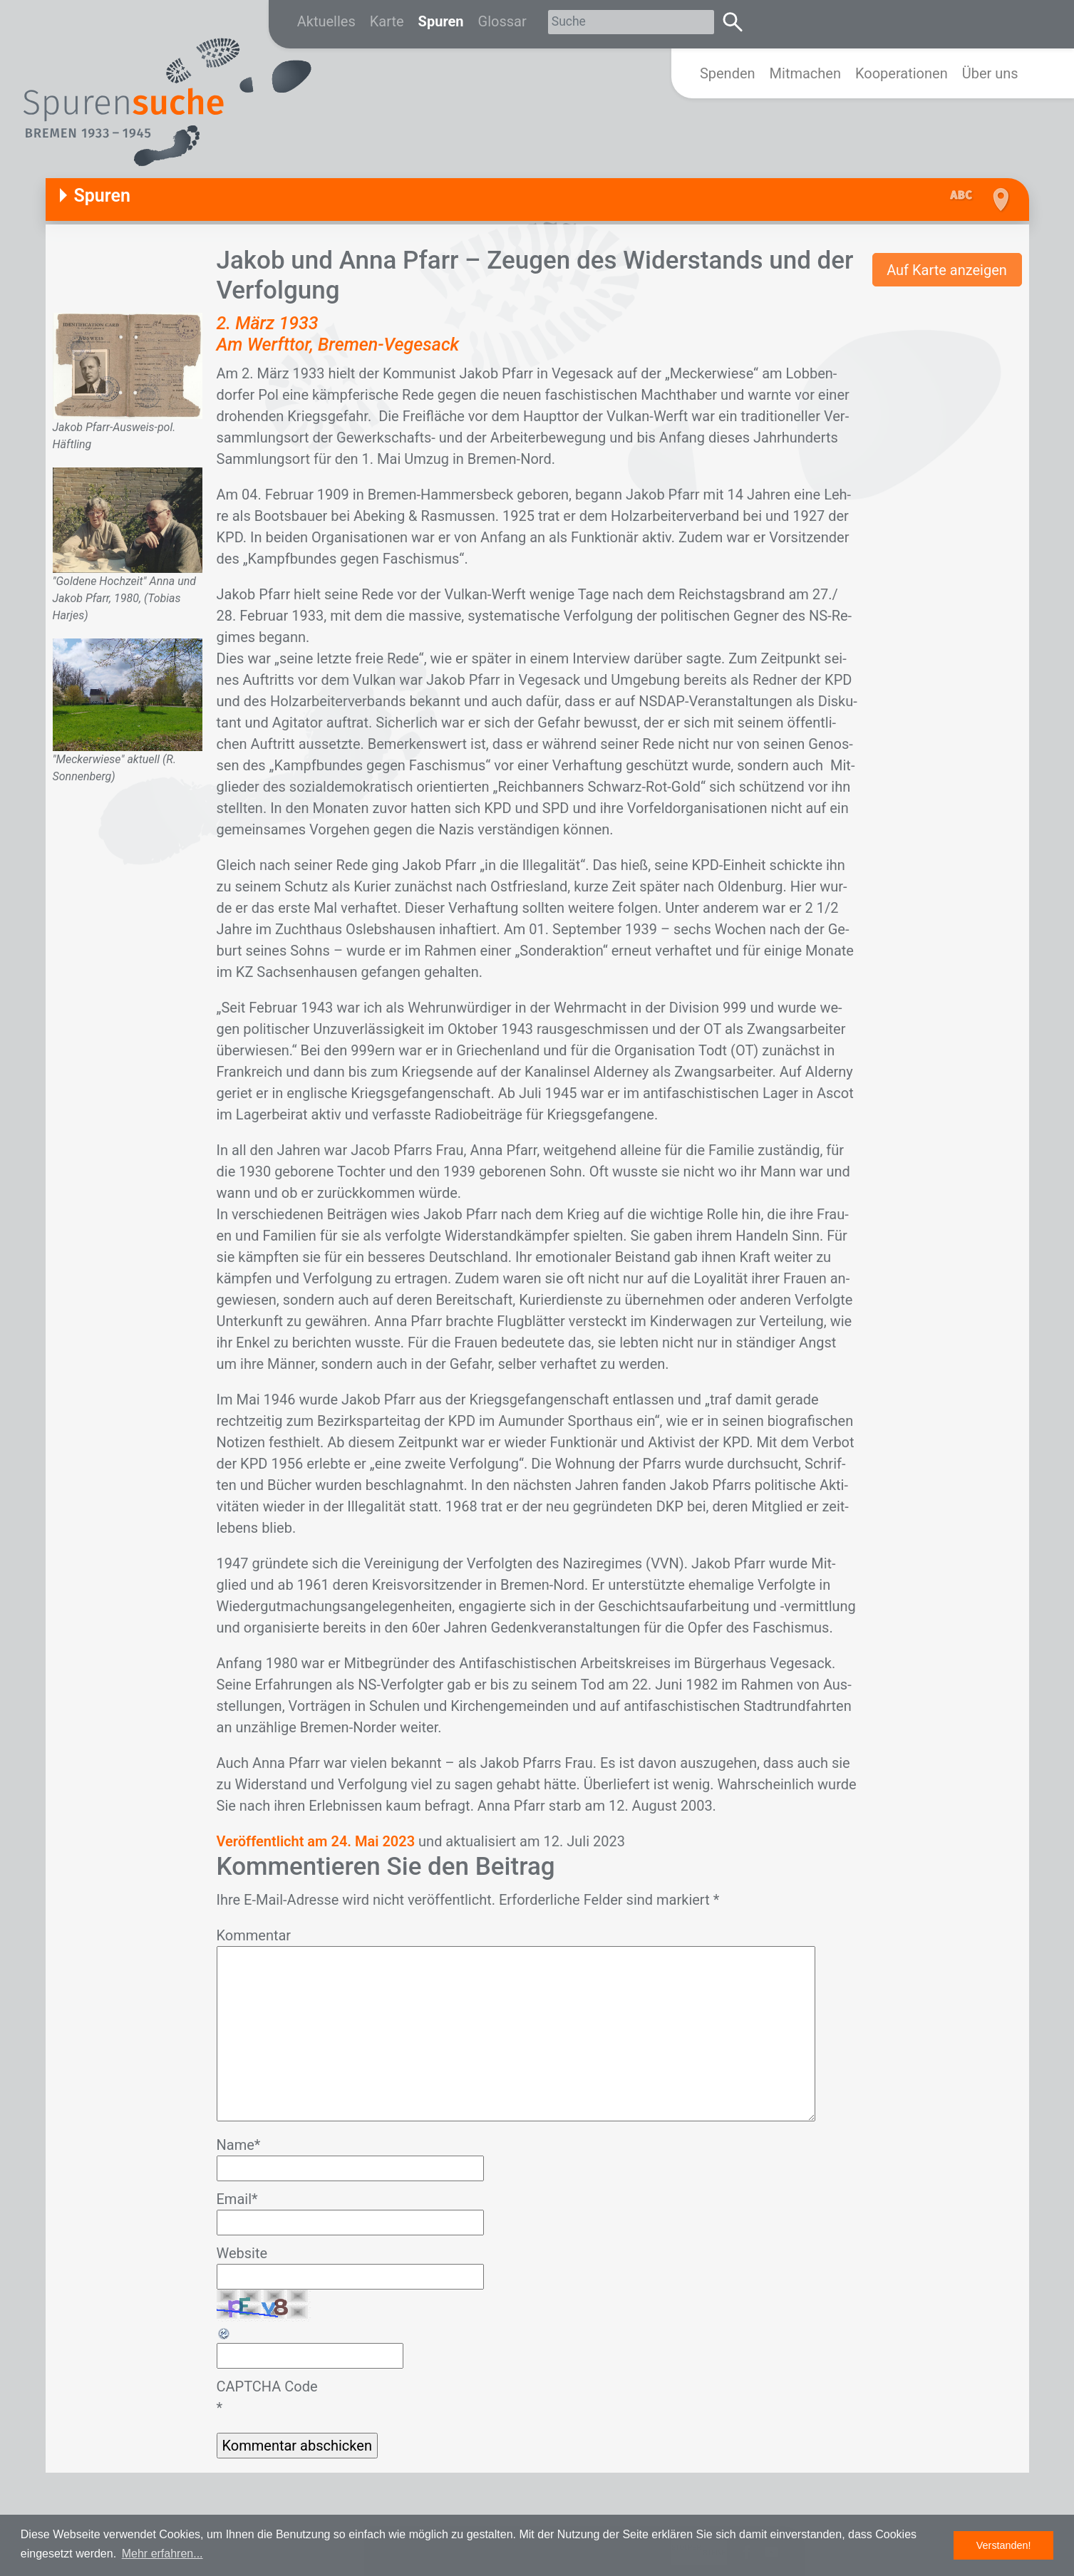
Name (239, 2144)
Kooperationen (901, 73)
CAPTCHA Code (267, 2386)
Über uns (990, 73)
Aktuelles (326, 21)
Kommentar (254, 1935)
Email (237, 2199)
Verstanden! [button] (1003, 2545)
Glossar (502, 21)
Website (242, 2253)
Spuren (441, 21)
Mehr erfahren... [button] (162, 2553)
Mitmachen (805, 73)
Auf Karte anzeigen (947, 270)
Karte (387, 21)
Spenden (727, 73)
